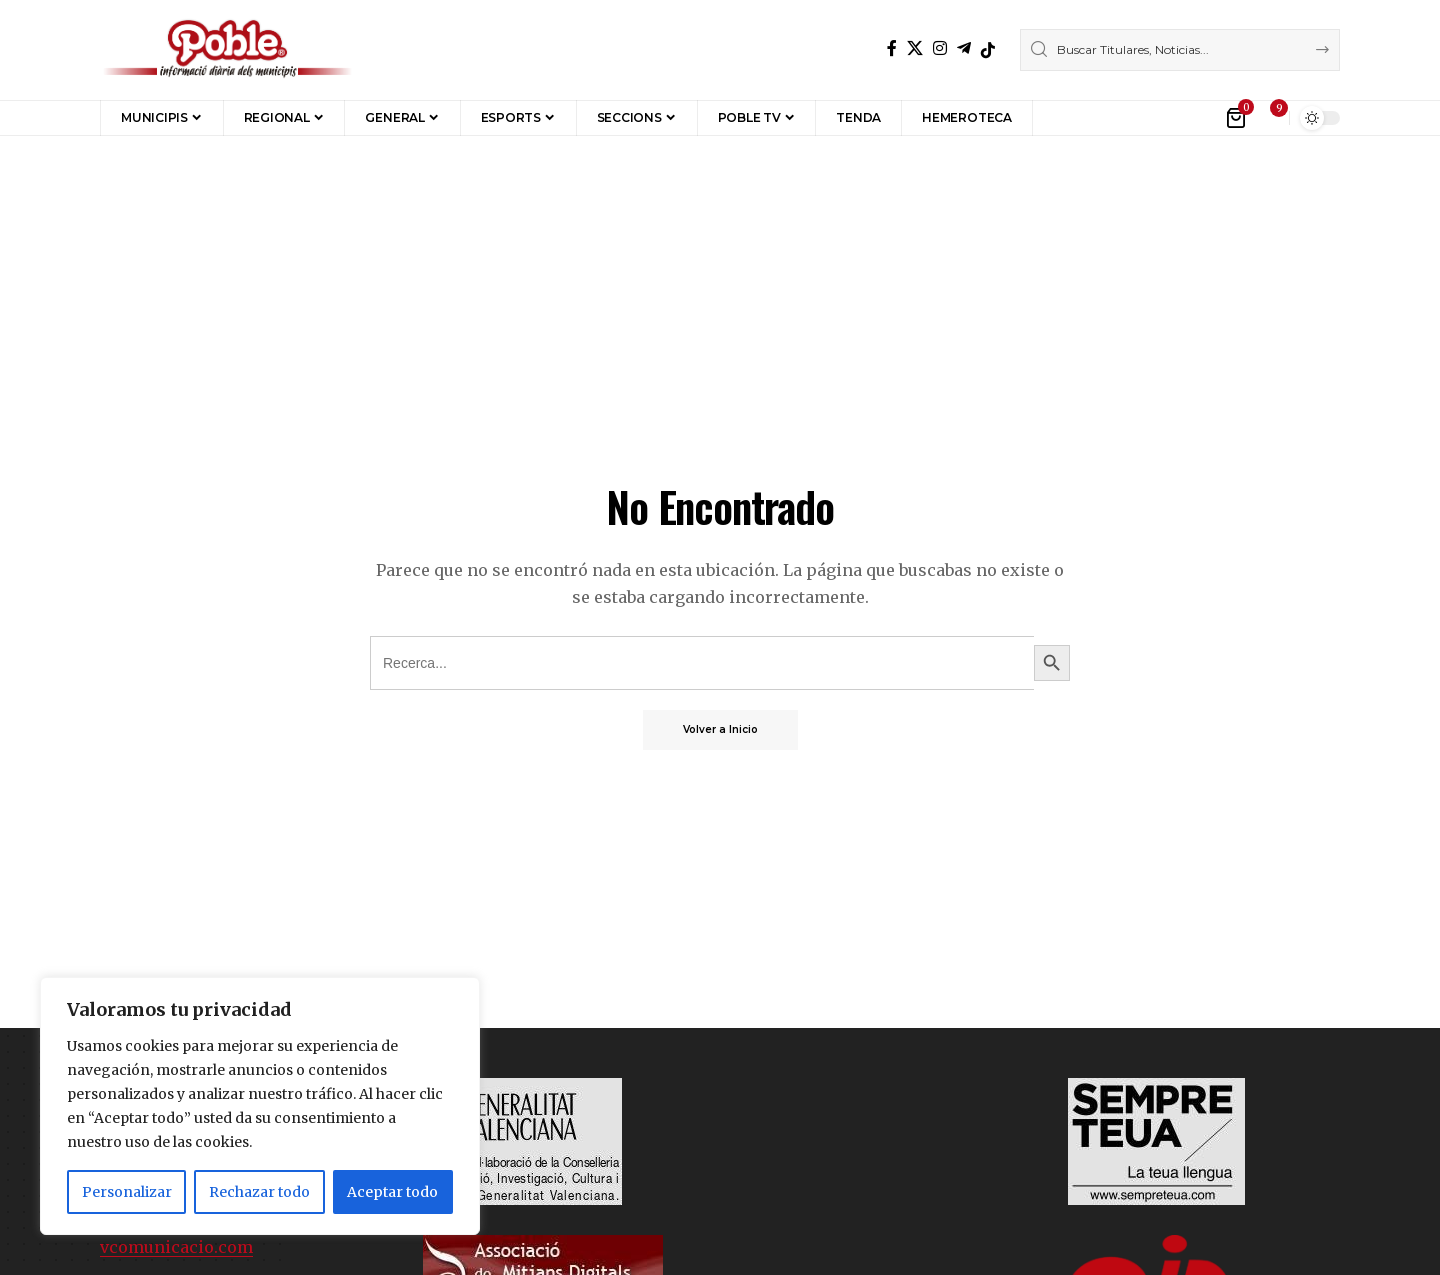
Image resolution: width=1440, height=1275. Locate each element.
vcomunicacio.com (176, 1247)
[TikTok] (988, 50)
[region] (260, 1106)
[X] (915, 48)
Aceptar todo (392, 1192)
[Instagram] (940, 48)
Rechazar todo (259, 1192)
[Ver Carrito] (1237, 118)
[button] (1062, 118)
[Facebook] (892, 48)
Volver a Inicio (720, 729)
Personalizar (127, 1192)
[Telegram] (964, 48)
